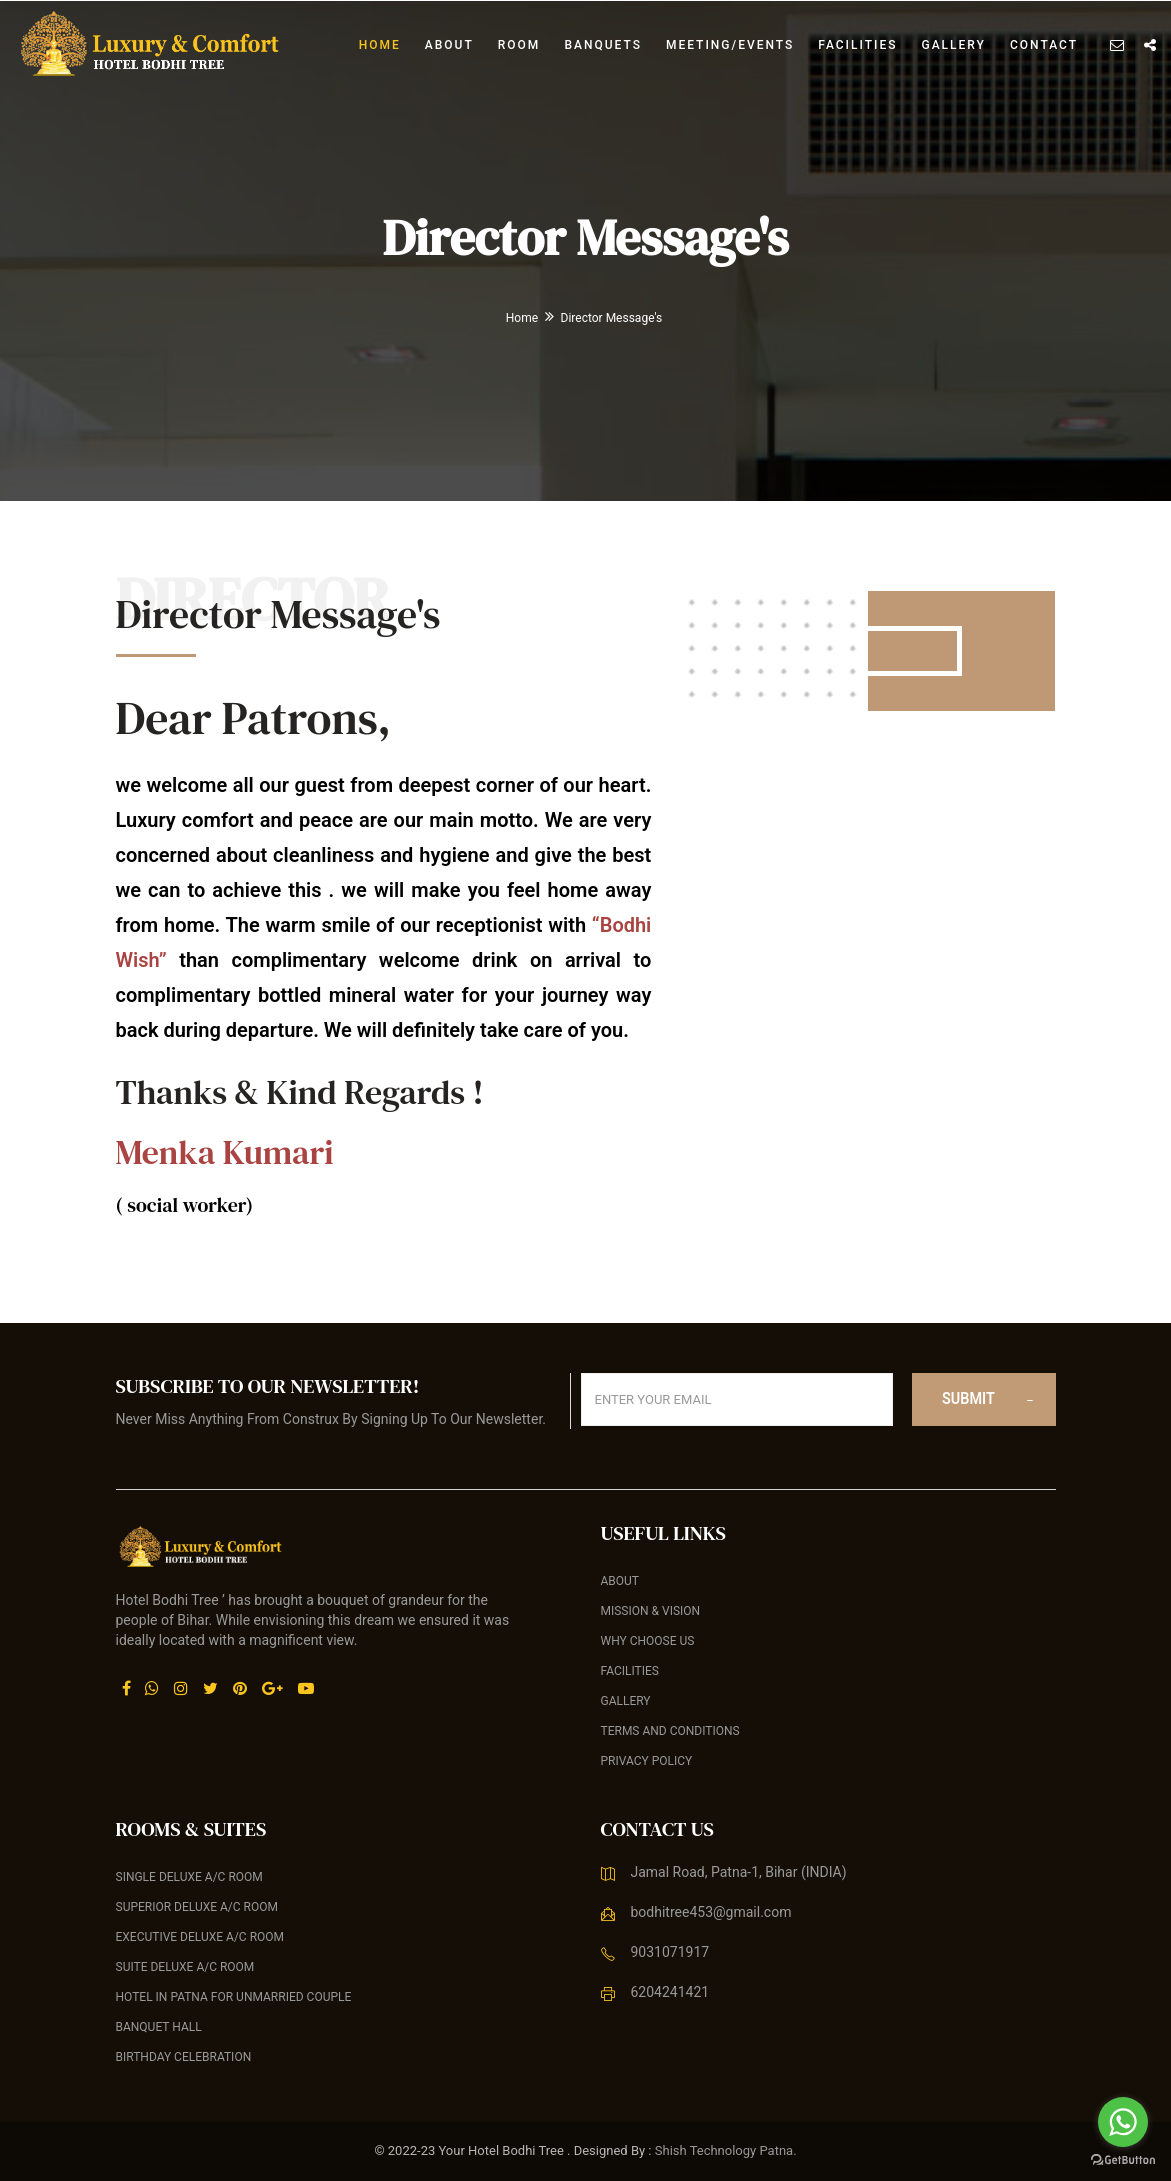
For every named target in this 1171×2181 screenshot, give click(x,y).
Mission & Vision (651, 1611)
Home (380, 45)
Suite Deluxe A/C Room (185, 1967)
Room (519, 45)
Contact (1044, 45)
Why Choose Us (648, 1641)
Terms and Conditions (670, 1731)
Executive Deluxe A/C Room (200, 1937)
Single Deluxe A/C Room (189, 1877)
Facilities (857, 45)
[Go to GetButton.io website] (1123, 2160)
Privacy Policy (647, 1761)
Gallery (953, 45)
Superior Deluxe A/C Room (197, 1907)
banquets (603, 45)
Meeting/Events (730, 45)
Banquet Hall (159, 2027)
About (449, 45)
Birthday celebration (184, 2057)
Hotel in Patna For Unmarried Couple (234, 1997)
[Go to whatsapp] (1123, 2122)
